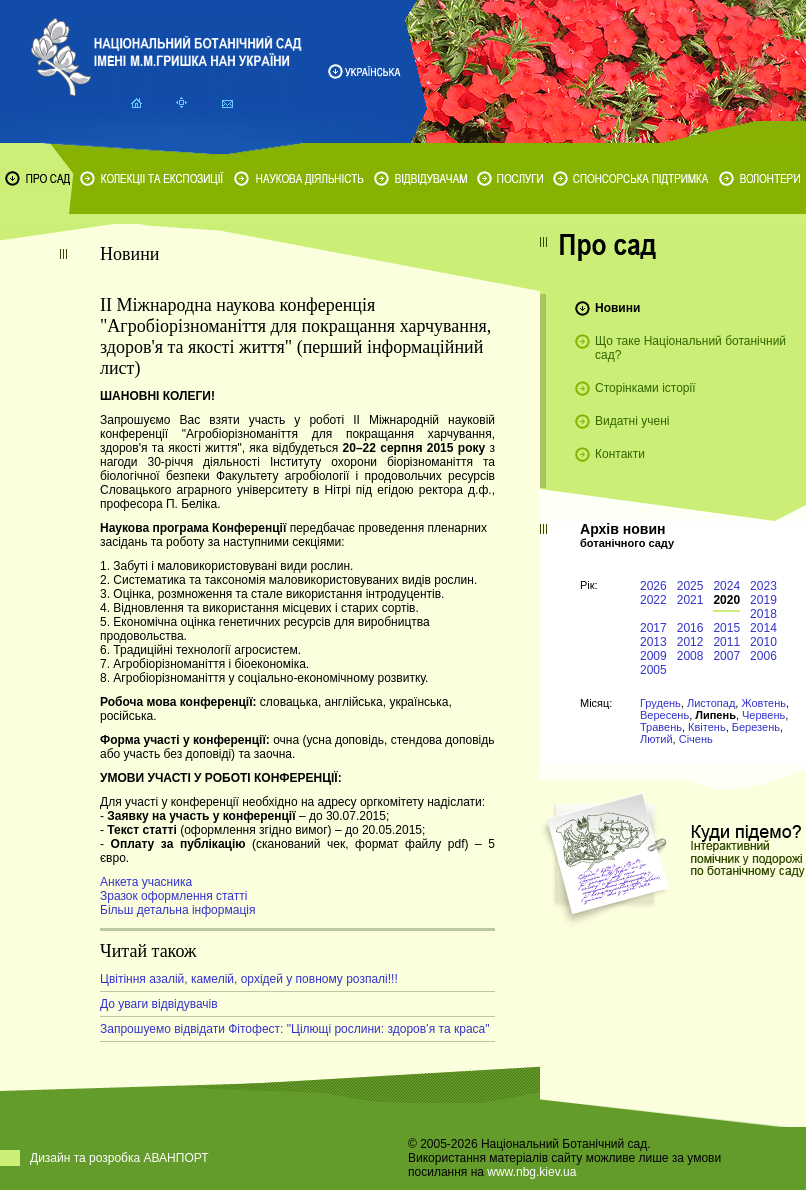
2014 (763, 628)
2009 (653, 656)
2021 (690, 600)
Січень (696, 739)
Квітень (707, 727)
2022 (653, 600)
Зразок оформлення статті (173, 896)
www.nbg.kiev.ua (531, 1172)
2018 (763, 614)
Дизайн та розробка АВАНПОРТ (119, 1158)
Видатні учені (632, 421)
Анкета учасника (146, 882)
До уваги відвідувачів (159, 1004)
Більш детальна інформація (177, 910)
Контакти (620, 454)
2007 (726, 656)
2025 (690, 586)
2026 (653, 586)
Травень (661, 727)
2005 (653, 670)
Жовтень (763, 703)
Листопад (711, 703)
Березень (756, 727)
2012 (690, 642)
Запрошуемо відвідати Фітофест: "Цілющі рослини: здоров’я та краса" (295, 1029)
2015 (726, 628)
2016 (690, 628)
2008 (690, 656)
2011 (726, 642)
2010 (763, 642)
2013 (653, 642)
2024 (726, 586)
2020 (726, 600)
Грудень (660, 703)
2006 (763, 656)
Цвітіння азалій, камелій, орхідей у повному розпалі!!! (249, 979)
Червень (763, 715)
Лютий (656, 739)
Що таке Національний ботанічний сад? (690, 348)
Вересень (664, 715)
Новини (617, 308)
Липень (715, 715)
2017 (653, 628)
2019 (763, 600)
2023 (763, 586)
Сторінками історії (645, 388)
